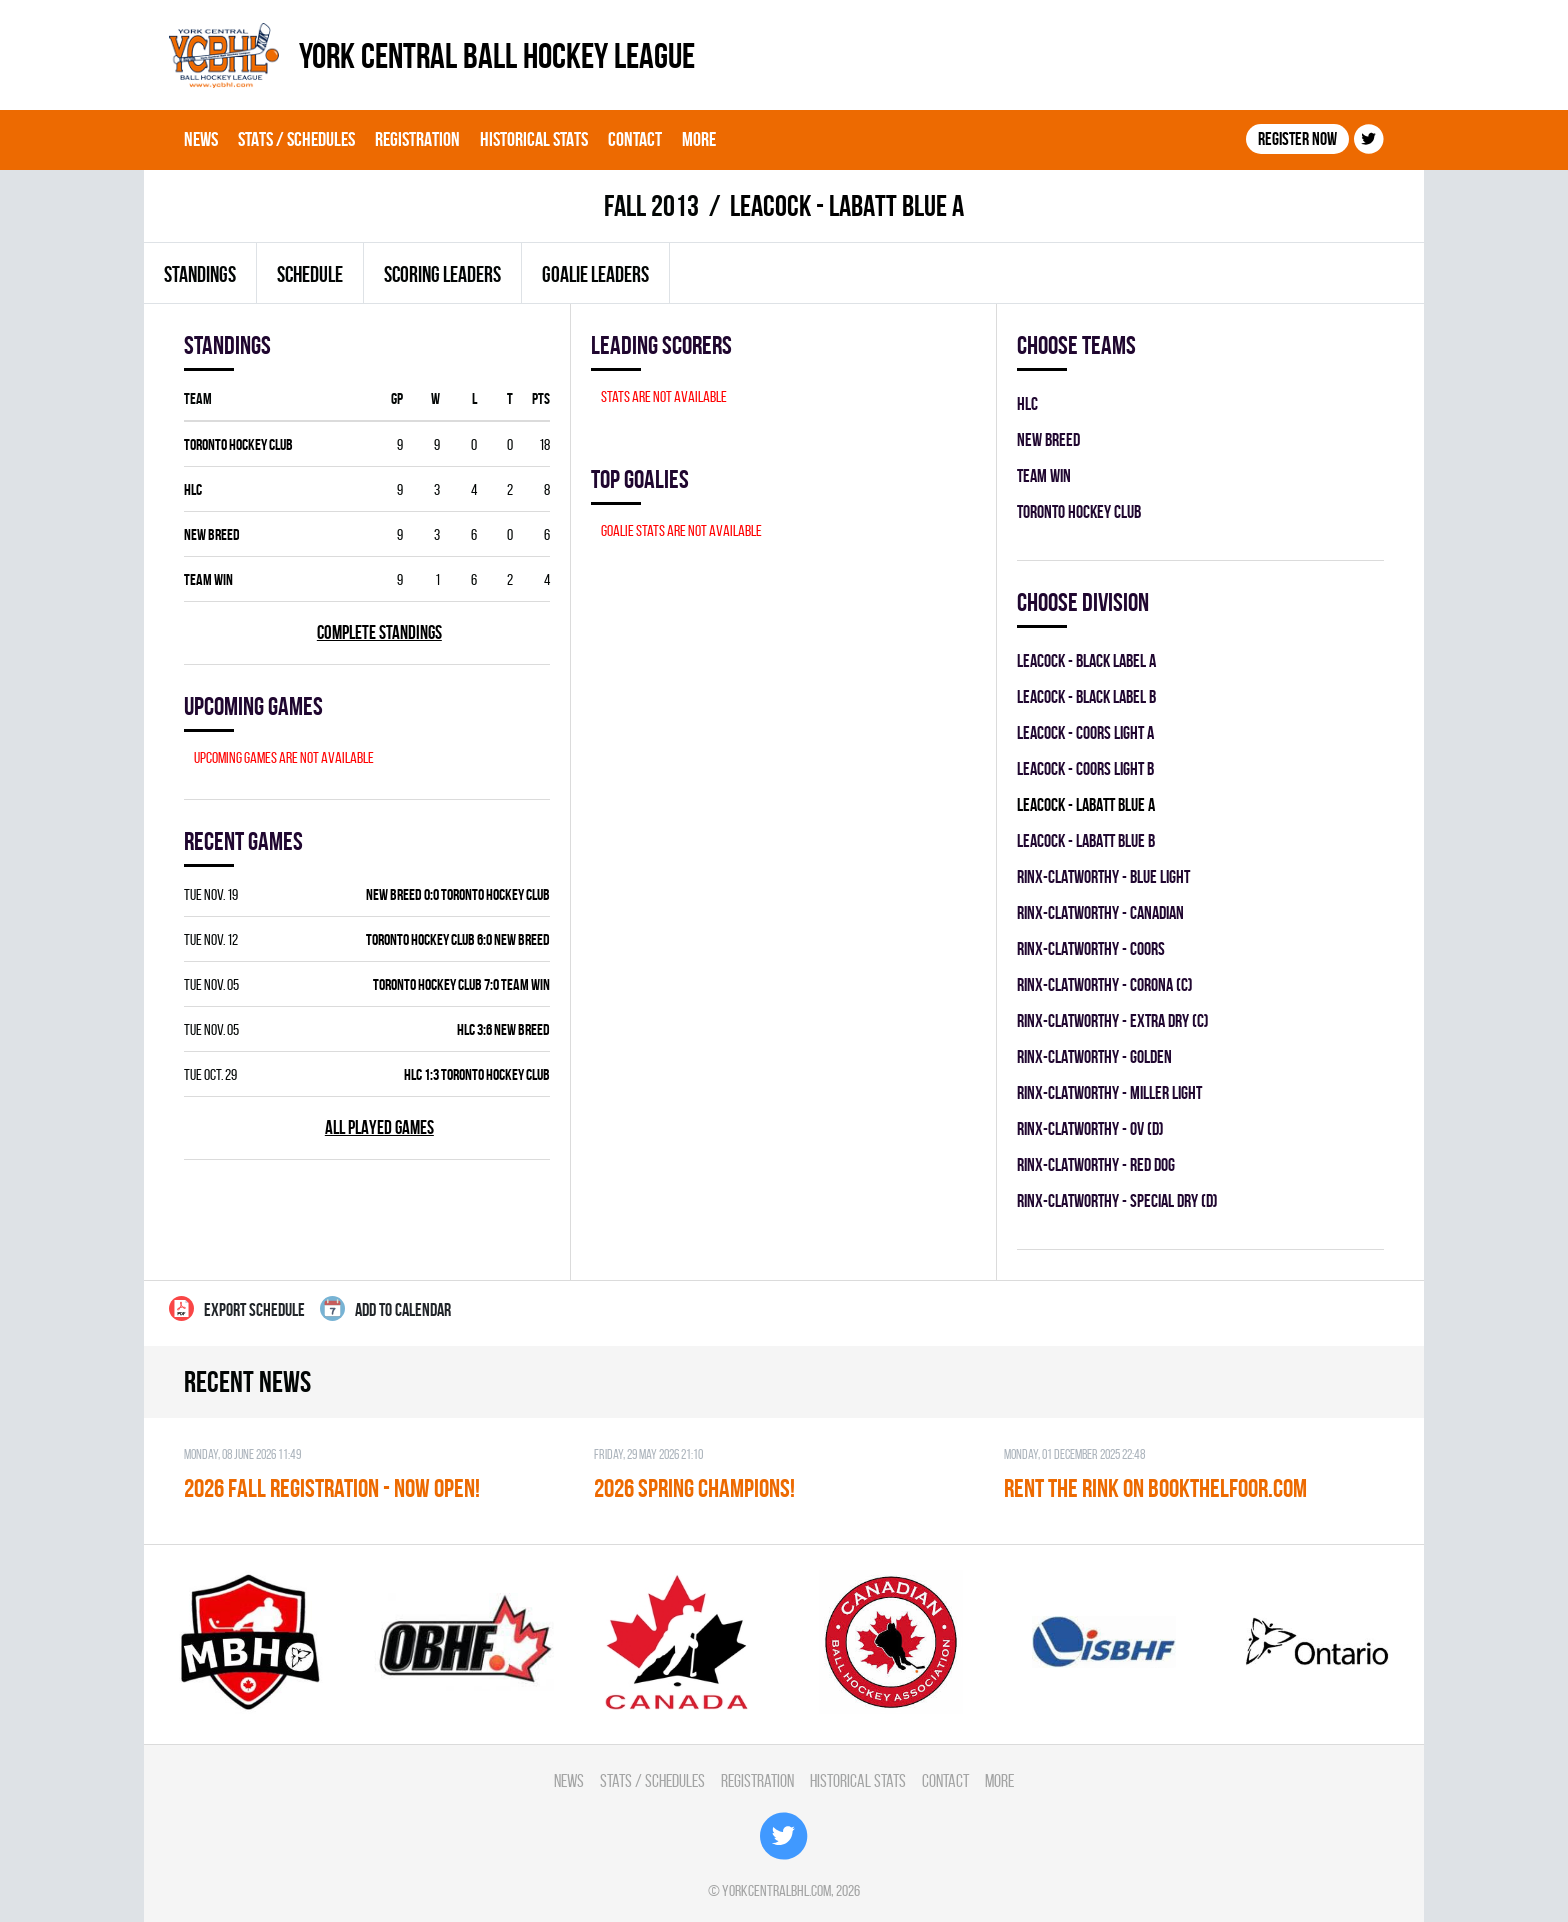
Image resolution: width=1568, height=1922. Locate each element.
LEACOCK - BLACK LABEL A (1086, 660)
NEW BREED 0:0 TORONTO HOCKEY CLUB (458, 894)
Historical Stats (534, 139)
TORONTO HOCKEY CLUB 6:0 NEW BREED (458, 939)
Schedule (310, 274)
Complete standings (379, 632)
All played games (379, 1127)
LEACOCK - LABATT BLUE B (1086, 840)
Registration (417, 139)
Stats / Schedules (296, 139)
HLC (193, 489)
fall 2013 (651, 205)
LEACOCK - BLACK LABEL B (1086, 696)
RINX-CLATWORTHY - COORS (1091, 948)
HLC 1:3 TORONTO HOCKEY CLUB (477, 1074)
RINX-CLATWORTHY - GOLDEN (1094, 1056)
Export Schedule (237, 1308)
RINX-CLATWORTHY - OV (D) (1090, 1128)
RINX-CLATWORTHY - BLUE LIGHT (1103, 876)
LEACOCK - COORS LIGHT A (1085, 732)
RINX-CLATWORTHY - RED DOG (1096, 1164)
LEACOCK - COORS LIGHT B (1085, 768)
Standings (200, 274)
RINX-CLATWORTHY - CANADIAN (1100, 912)
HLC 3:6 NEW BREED (503, 1029)
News (201, 139)
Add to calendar (385, 1308)
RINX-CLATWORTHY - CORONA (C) (1105, 984)
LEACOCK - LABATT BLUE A (1086, 804)
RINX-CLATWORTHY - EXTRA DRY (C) (1113, 1020)
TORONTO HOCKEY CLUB (238, 444)
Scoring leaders (442, 274)
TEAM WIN (208, 579)
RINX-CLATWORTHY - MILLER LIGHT (1109, 1092)
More (699, 139)
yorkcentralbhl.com (776, 1890)
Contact (635, 139)
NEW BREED (212, 534)
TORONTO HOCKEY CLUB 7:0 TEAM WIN (461, 984)
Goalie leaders (595, 274)
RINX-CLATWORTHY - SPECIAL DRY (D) (1117, 1200)
